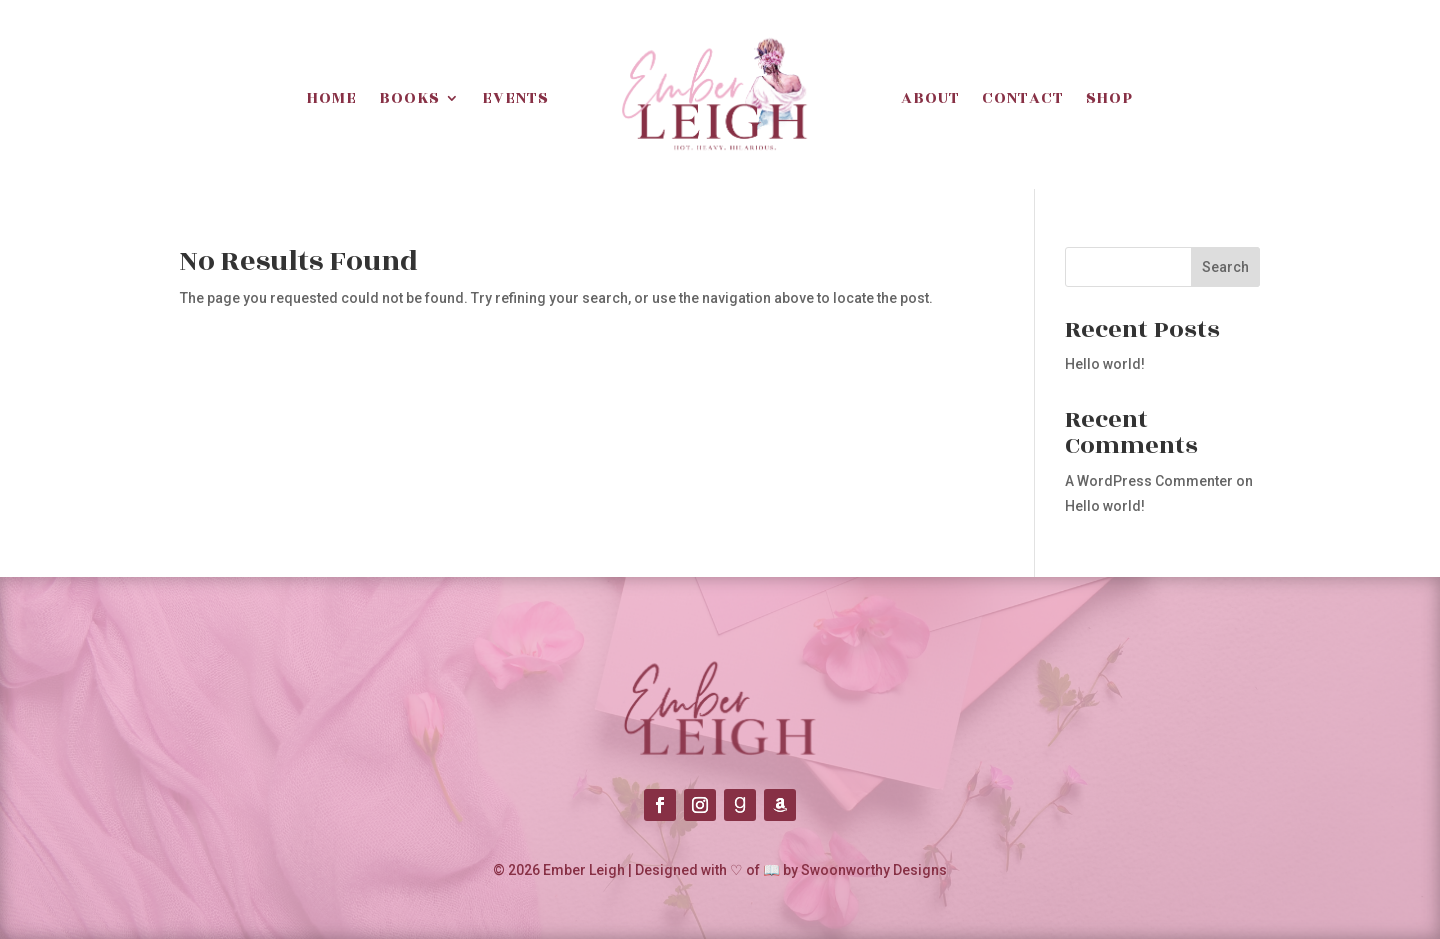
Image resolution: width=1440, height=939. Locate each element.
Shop (1109, 98)
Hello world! (1105, 364)
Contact (1023, 98)
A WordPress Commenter (1149, 481)
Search (1225, 267)
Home (332, 98)
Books (409, 98)
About (930, 98)
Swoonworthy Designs (874, 870)
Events (515, 98)
